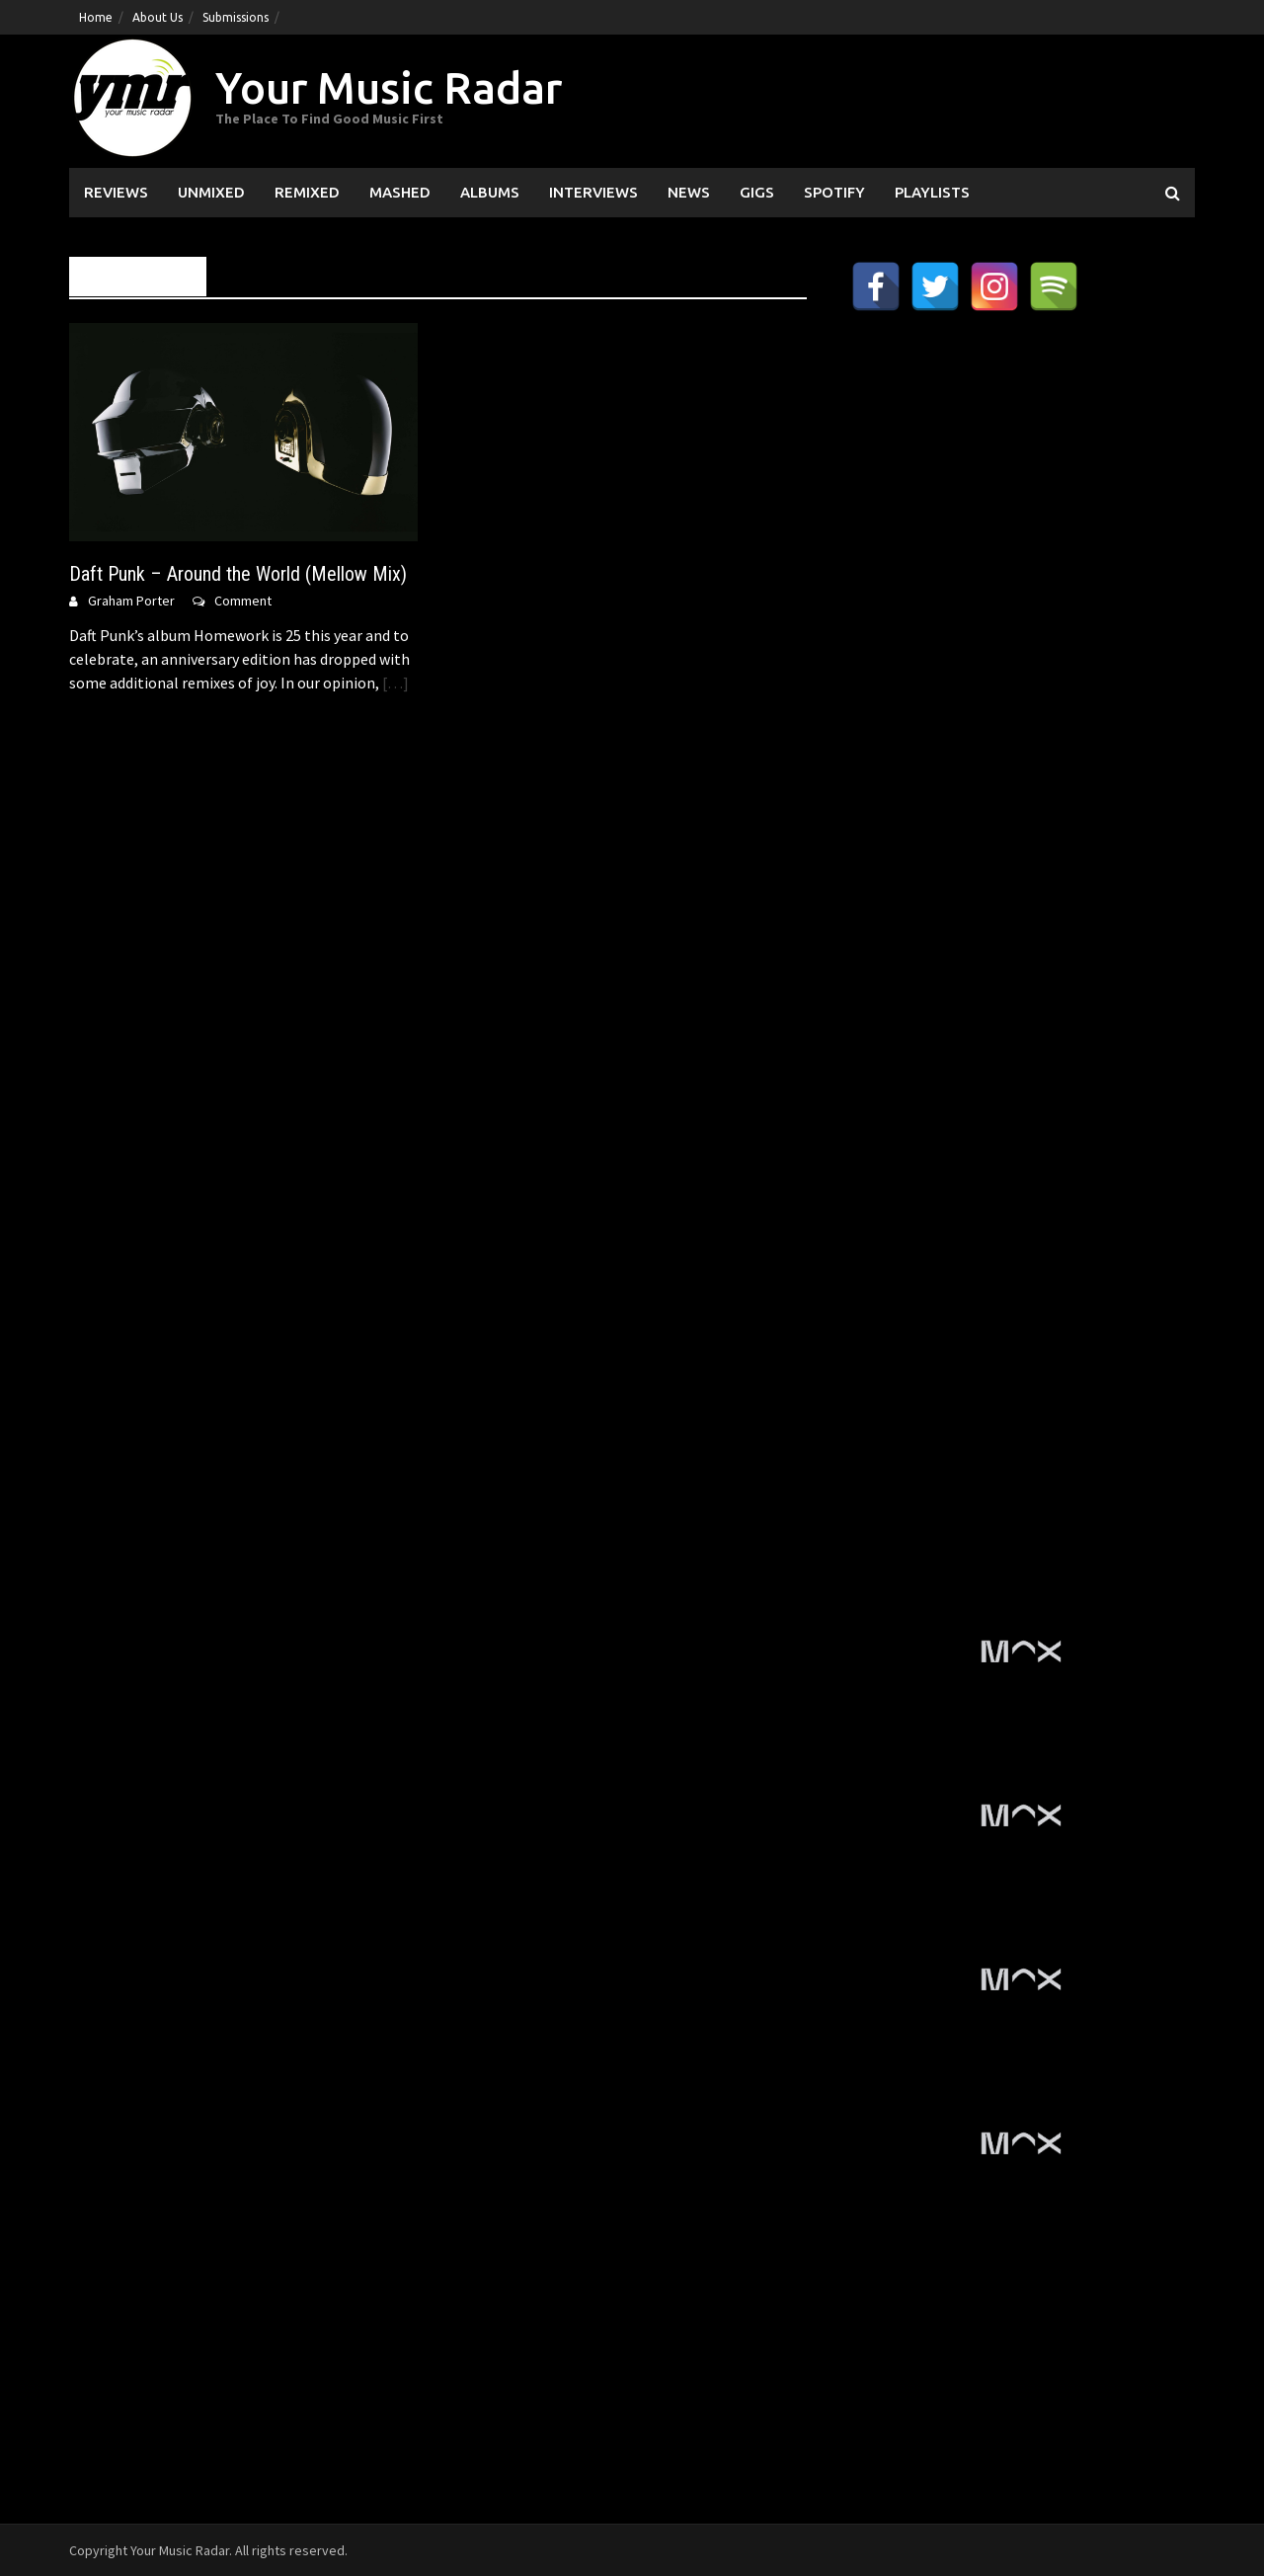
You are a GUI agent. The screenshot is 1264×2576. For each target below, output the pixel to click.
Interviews (593, 192)
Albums (489, 192)
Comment (243, 600)
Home (96, 17)
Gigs (757, 192)
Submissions (235, 17)
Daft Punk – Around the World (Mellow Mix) (238, 574)
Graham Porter (131, 600)
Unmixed (211, 192)
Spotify (834, 192)
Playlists (932, 192)
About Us (157, 17)
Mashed (400, 192)
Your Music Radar (388, 87)
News (689, 192)
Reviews (116, 192)
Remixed (307, 192)
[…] (394, 682)
